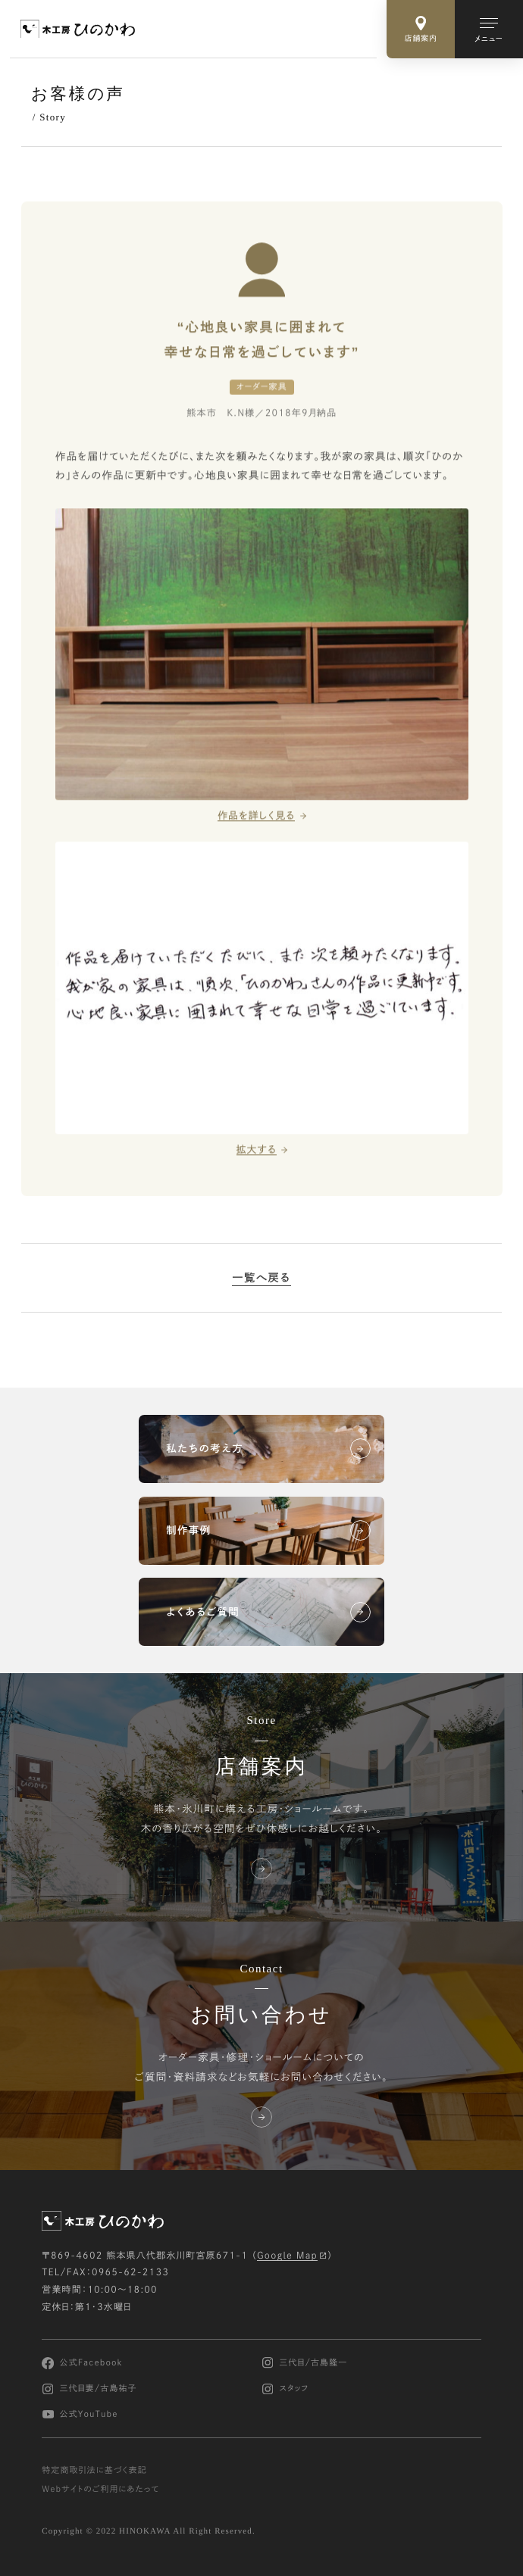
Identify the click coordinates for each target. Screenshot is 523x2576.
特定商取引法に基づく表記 (94, 2469)
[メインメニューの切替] (489, 29)
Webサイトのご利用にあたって (100, 2489)
